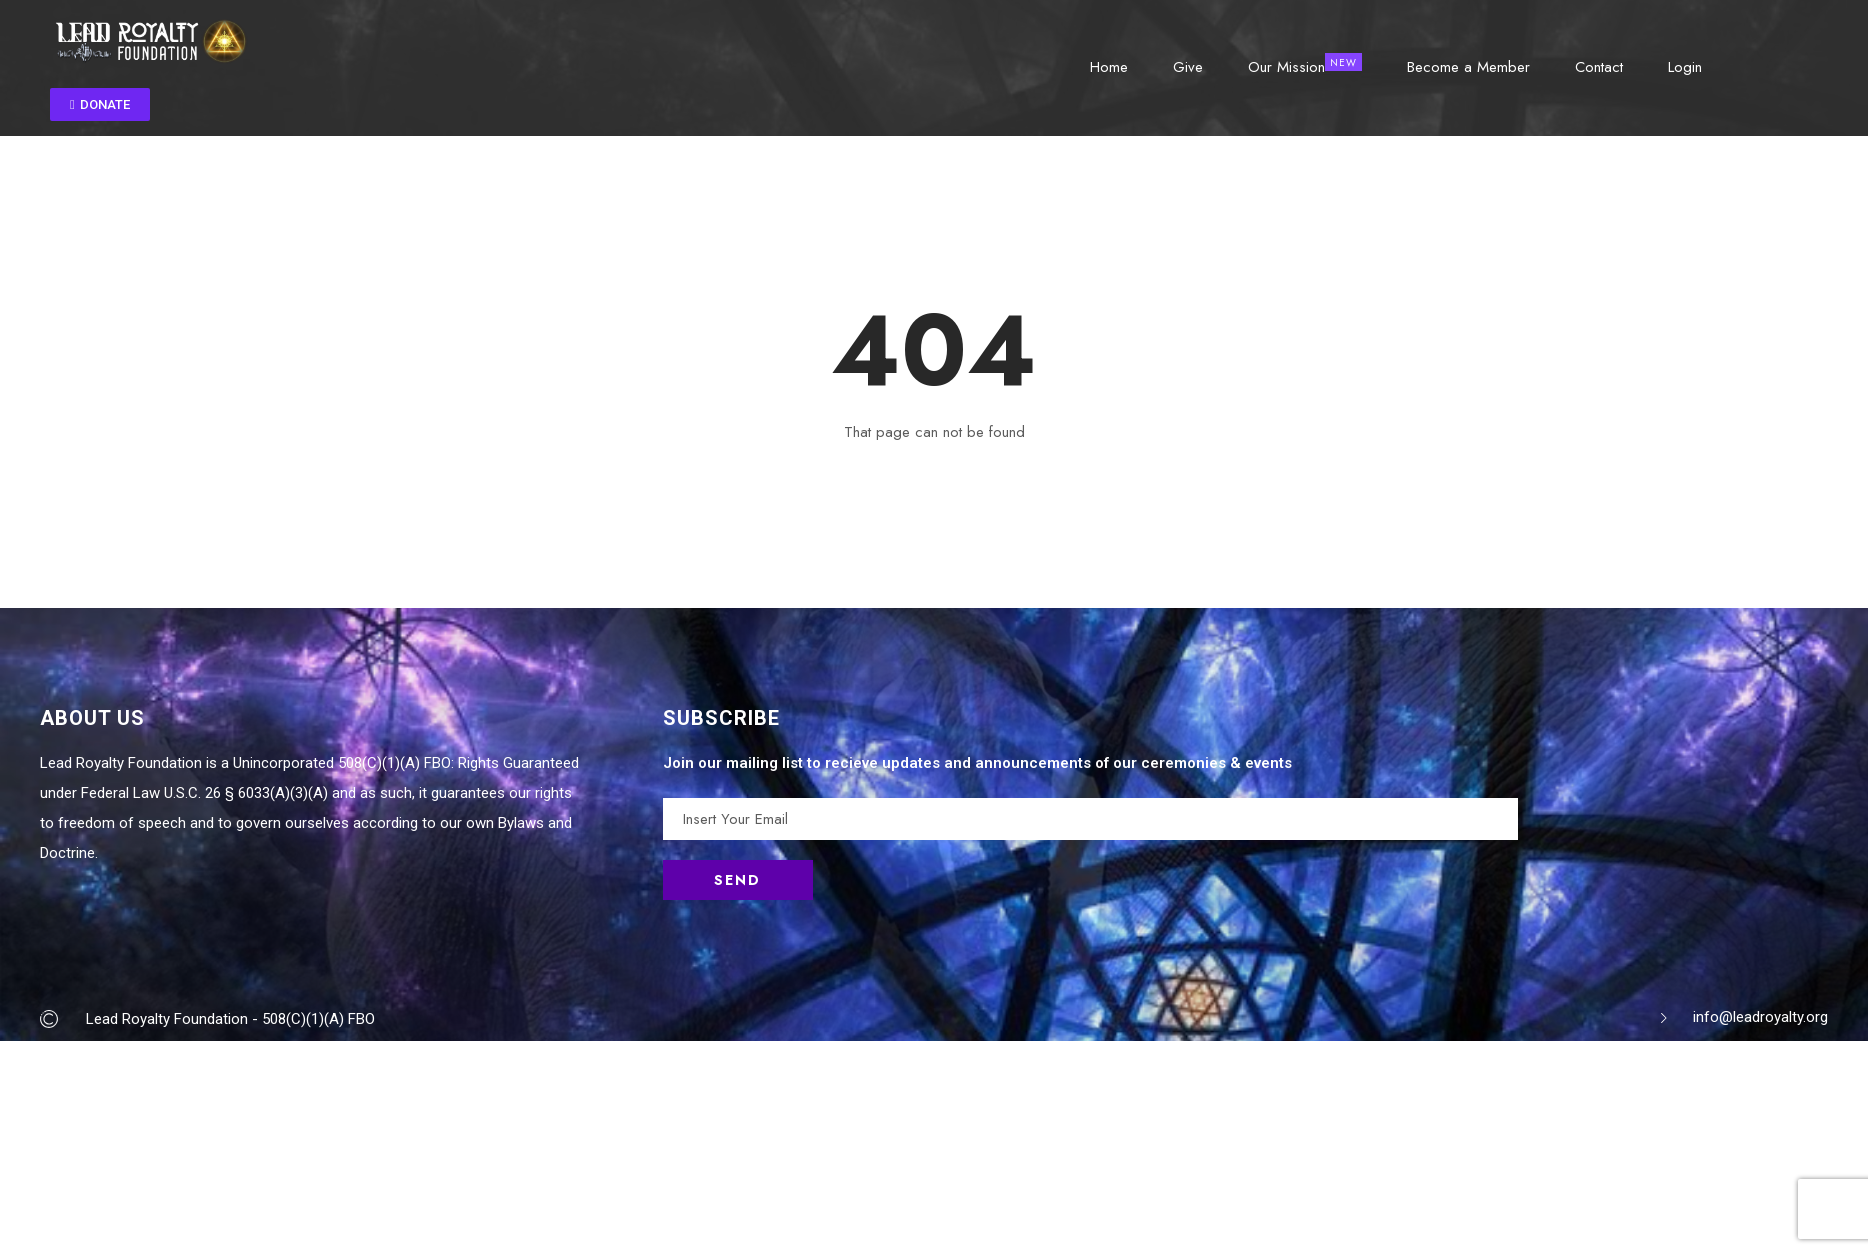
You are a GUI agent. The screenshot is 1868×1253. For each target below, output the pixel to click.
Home (1109, 65)
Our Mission (1286, 65)
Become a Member (1468, 65)
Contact (1599, 65)
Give (1188, 65)
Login (1685, 65)
